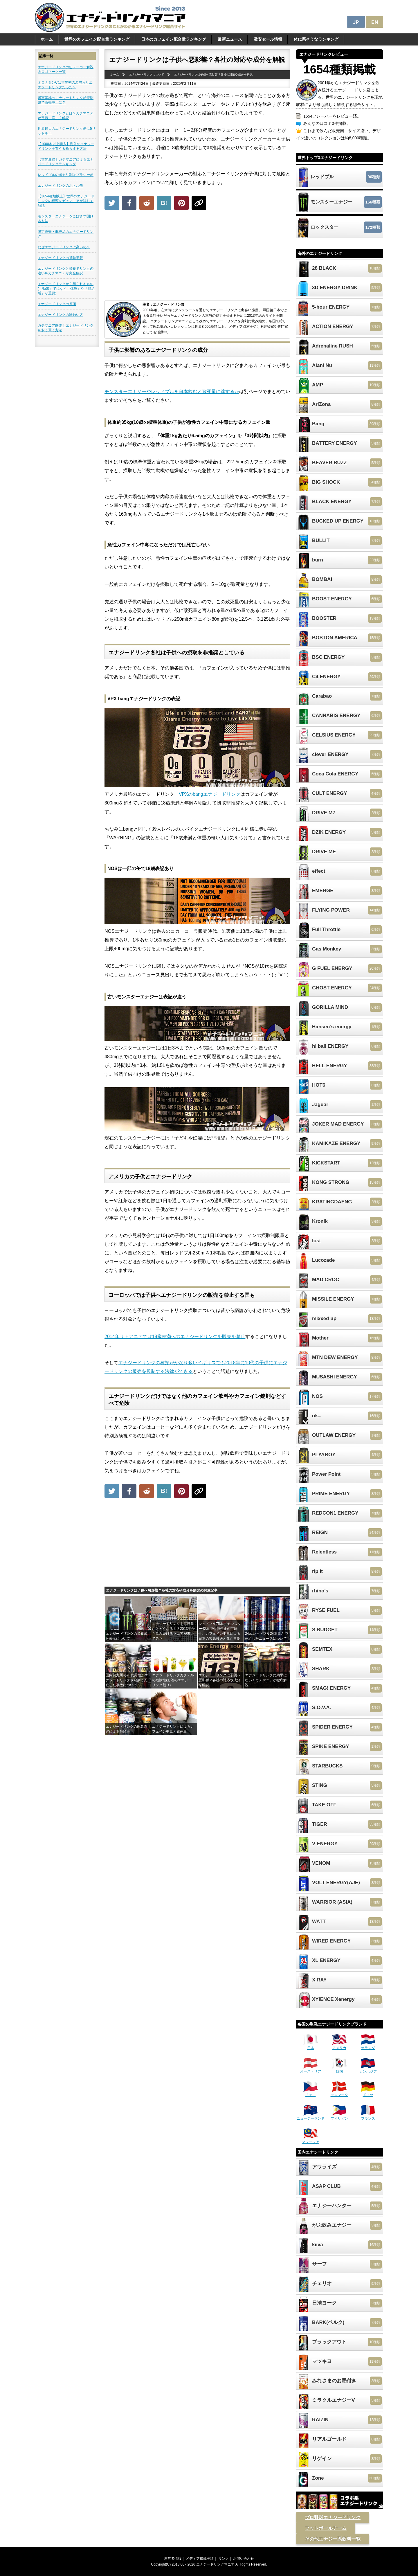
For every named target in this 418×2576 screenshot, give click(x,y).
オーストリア (310, 2069)
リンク (223, 2559)
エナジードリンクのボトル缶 (60, 185)
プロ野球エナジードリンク (333, 2517)
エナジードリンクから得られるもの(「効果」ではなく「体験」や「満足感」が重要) (66, 288)
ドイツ (368, 2093)
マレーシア (310, 2140)
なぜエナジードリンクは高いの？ (64, 247)
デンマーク (339, 2093)
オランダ (368, 2046)
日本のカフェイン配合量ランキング (173, 39)
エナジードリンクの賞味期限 (60, 258)
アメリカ (339, 2046)
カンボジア (368, 2069)
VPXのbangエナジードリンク (209, 794)
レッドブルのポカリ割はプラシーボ (65, 175)
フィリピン (339, 2116)
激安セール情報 (268, 39)
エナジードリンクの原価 (57, 304)
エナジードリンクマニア (215, 2564)
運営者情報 (172, 2559)
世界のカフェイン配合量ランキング (96, 39)
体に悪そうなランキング (316, 39)
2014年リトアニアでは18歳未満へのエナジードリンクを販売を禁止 (175, 1336)
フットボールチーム (326, 2528)
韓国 (339, 2069)
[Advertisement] (197, 256)
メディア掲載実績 (200, 2559)
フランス (368, 2116)
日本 (310, 2046)
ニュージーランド (311, 2116)
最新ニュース (230, 39)
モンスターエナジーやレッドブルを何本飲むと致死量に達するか (172, 391)
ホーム (47, 39)
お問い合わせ (243, 2559)
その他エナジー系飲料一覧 (333, 2539)
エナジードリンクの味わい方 (60, 315)
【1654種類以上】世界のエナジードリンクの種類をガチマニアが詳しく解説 (66, 201)
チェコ (310, 2093)
